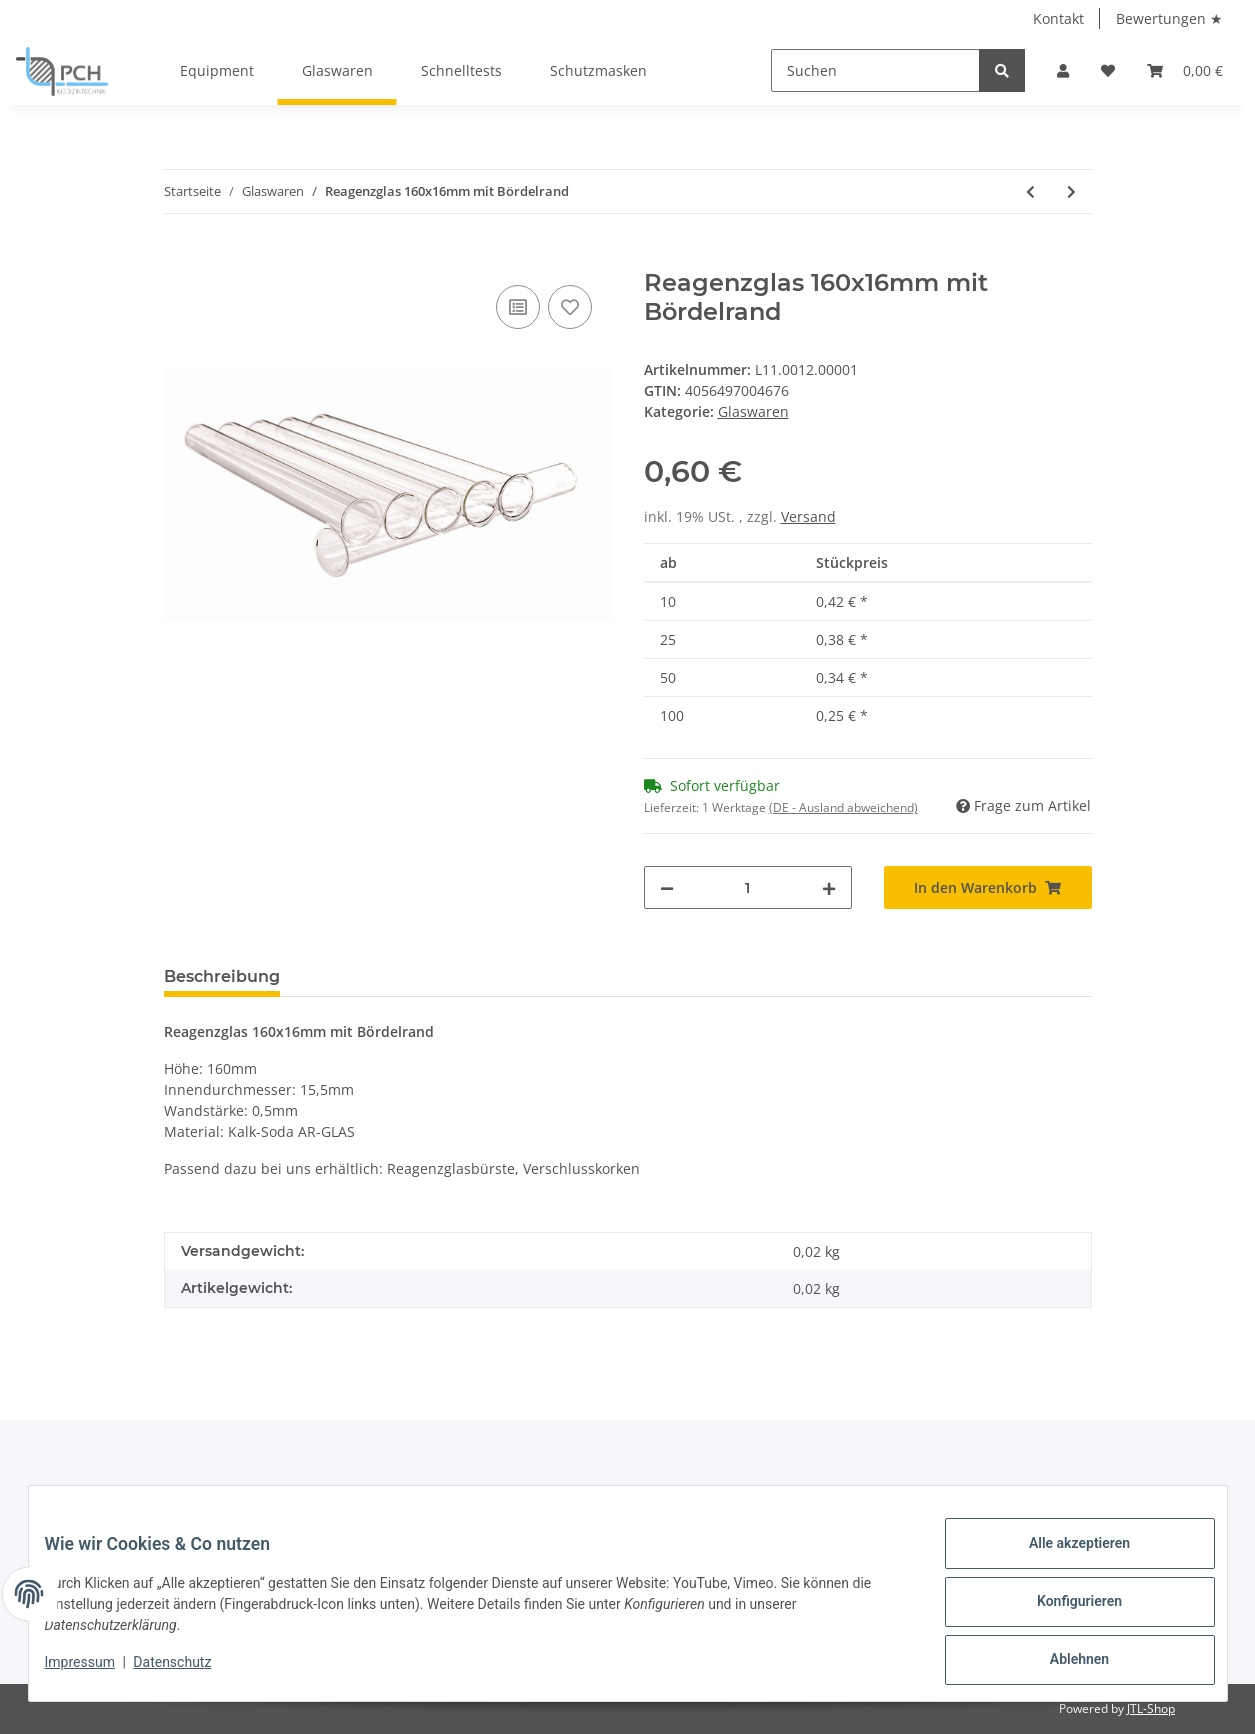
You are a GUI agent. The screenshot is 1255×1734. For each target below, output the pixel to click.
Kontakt (1058, 18)
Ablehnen (1063, 1663)
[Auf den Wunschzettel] (570, 307)
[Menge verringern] (667, 887)
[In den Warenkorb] (180, 258)
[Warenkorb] (1185, 70)
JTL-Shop (1151, 1708)
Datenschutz (188, 1672)
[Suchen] (875, 70)
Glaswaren (753, 411)
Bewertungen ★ (1169, 18)
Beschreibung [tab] (222, 976)
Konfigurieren (1063, 1611)
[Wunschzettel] (1108, 70)
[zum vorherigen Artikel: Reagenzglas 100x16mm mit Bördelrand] (1030, 191)
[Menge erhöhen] (829, 887)
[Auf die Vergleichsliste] (518, 307)
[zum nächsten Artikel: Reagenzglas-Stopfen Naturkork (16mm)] (1071, 191)
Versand (808, 516)
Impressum (96, 1672)
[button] (1063, 70)
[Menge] (748, 887)
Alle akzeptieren (1063, 1559)
